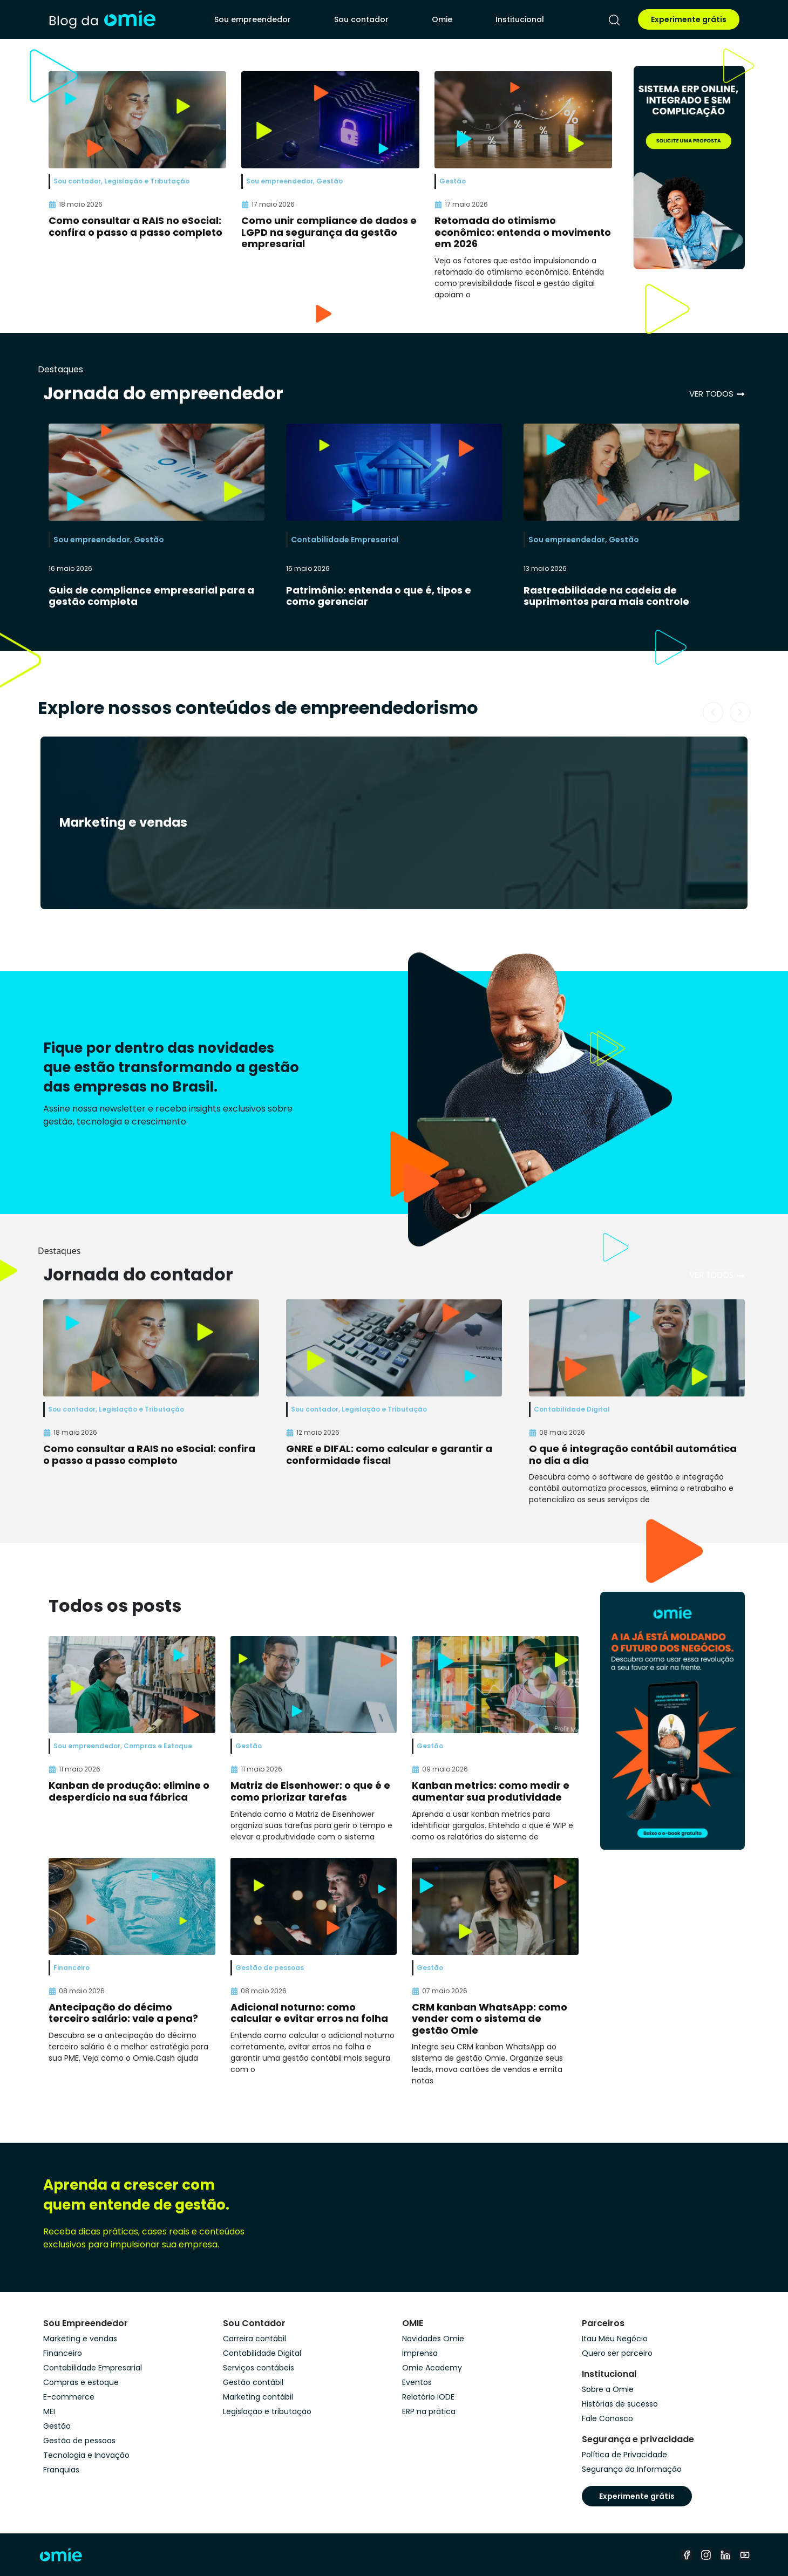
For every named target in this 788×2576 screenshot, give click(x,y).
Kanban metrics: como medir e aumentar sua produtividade (490, 1791)
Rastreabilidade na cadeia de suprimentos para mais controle (606, 596)
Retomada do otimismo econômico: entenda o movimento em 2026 (522, 232)
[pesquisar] (614, 20)
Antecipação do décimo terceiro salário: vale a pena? (123, 2013)
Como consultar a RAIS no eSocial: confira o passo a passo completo (135, 226)
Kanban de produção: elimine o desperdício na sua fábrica (129, 1791)
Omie (442, 19)
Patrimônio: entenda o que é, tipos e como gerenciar (378, 596)
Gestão (149, 539)
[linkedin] (725, 2555)
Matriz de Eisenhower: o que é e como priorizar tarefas (310, 1791)
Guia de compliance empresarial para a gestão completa (151, 596)
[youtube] (744, 2555)
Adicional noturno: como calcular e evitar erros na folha (309, 2013)
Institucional (519, 19)
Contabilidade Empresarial (344, 539)
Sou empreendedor (252, 19)
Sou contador (361, 19)
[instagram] (706, 2555)
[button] (713, 712)
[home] (102, 19)
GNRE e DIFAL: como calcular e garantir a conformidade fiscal (389, 1454)
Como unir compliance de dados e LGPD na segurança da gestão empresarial (329, 232)
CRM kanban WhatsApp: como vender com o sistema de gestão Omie (489, 2018)
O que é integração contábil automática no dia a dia (633, 1454)
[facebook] (686, 2555)
